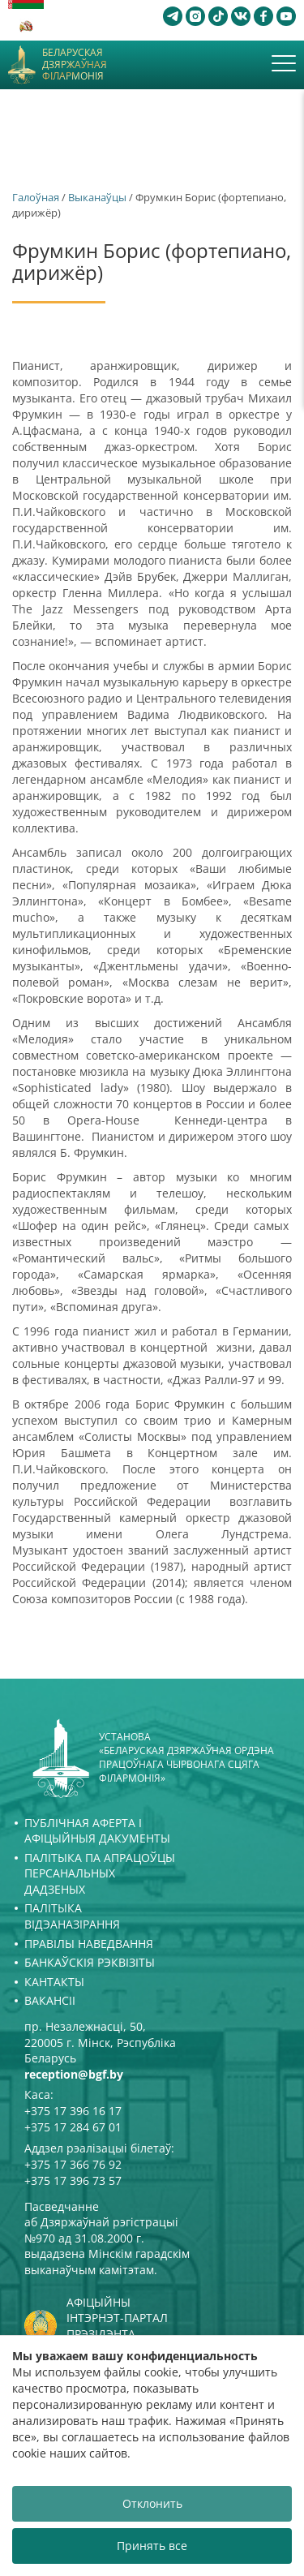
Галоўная (35, 197)
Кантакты (54, 1981)
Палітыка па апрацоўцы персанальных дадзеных (99, 1873)
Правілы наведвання (88, 1943)
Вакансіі (49, 2000)
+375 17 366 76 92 (73, 2164)
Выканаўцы (97, 197)
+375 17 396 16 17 (73, 2110)
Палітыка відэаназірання (72, 1916)
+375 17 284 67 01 (73, 2127)
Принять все (152, 2545)
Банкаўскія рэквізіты (89, 1962)
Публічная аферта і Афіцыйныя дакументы (97, 1831)
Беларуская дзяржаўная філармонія (74, 64)
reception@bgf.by (73, 2074)
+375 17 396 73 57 (73, 2180)
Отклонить (152, 2503)
